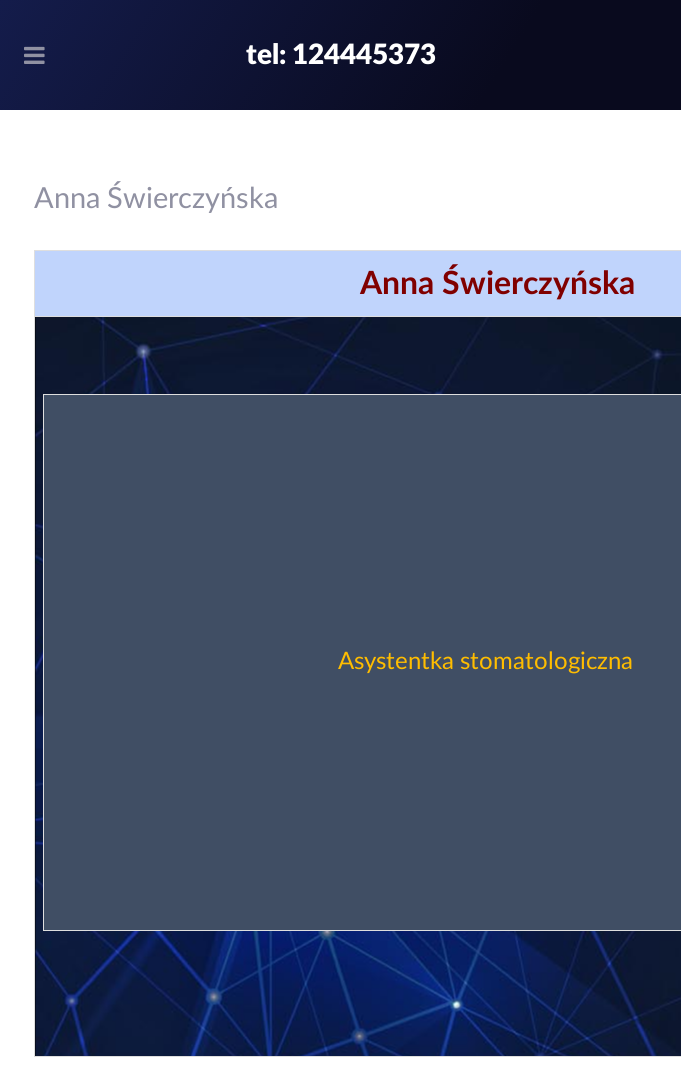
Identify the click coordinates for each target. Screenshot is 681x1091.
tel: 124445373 (341, 55)
